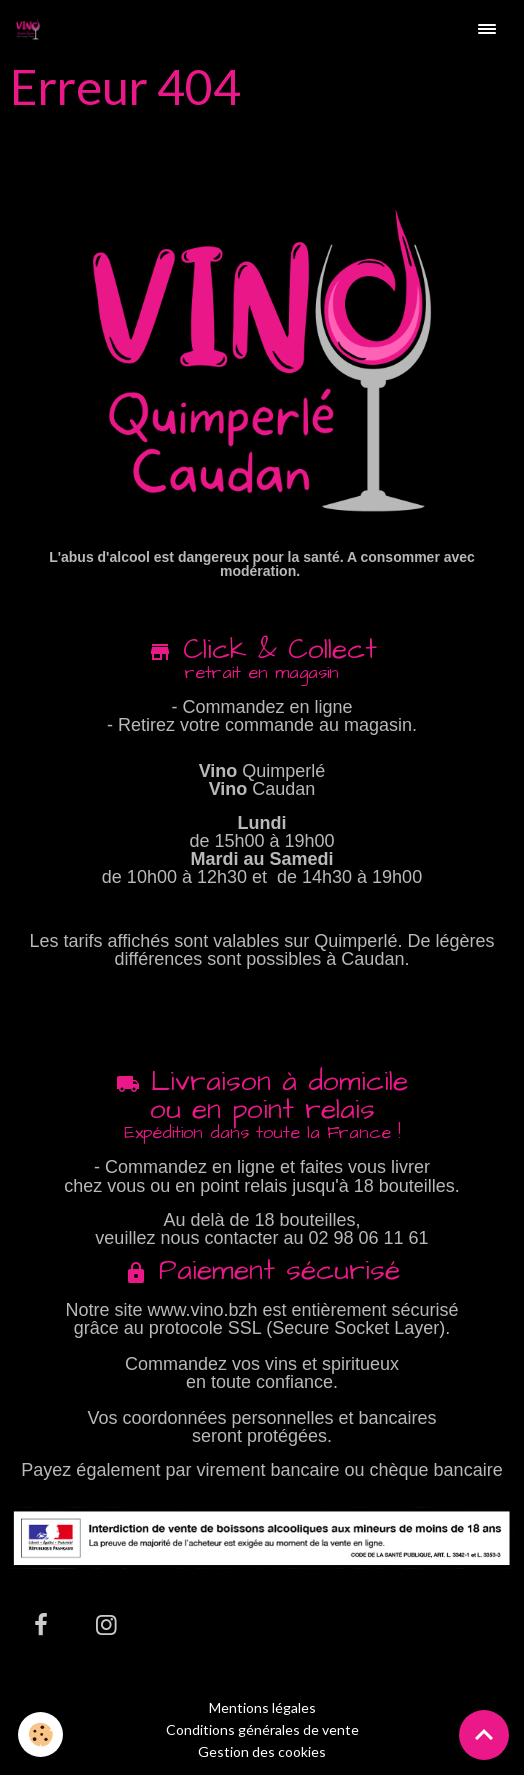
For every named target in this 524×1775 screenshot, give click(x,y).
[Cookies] (40, 1734)
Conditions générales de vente (262, 1729)
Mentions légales (262, 1707)
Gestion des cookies (262, 1752)
